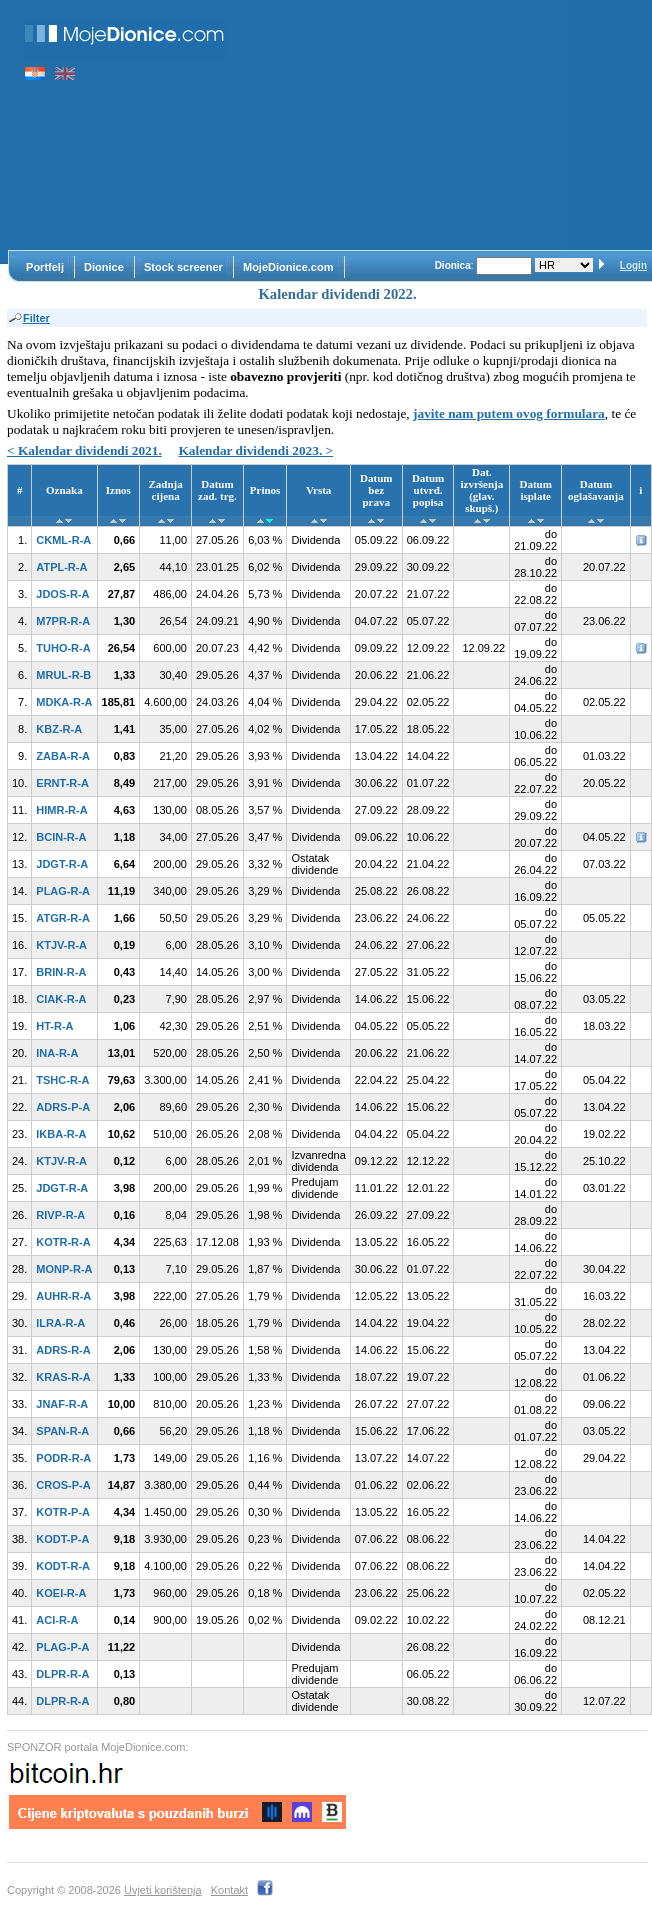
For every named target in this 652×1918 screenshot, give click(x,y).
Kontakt (229, 1890)
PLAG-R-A (63, 891)
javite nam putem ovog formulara (509, 413)
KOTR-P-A (63, 1512)
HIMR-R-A (61, 810)
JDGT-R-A (62, 864)
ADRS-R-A (63, 1350)
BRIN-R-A (61, 972)
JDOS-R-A (62, 594)
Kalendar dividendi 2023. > (255, 450)
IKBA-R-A (61, 1134)
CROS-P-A (63, 1485)
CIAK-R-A (61, 999)
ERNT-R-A (62, 783)
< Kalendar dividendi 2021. (84, 450)
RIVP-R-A (60, 1215)
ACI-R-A (57, 1620)
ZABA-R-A (63, 756)
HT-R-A (54, 1026)
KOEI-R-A (61, 1593)
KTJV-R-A (61, 945)
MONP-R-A (64, 1269)
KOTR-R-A (63, 1242)
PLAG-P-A (62, 1647)
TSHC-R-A (62, 1080)
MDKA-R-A (64, 702)
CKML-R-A (63, 540)
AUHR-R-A (63, 1296)
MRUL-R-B (63, 675)
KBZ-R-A (59, 729)
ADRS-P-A (63, 1107)
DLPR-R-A (62, 1674)
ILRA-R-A (60, 1323)
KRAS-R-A (63, 1377)
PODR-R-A (63, 1458)
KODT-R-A (63, 1566)
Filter (28, 318)
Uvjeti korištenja (163, 1890)
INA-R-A (57, 1053)
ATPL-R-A (61, 567)
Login (633, 265)
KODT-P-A (62, 1539)
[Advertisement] (406, 125)
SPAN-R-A (62, 1431)
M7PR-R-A (63, 621)
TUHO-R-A (63, 648)
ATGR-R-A (63, 918)
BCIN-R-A (61, 837)
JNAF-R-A (62, 1404)
